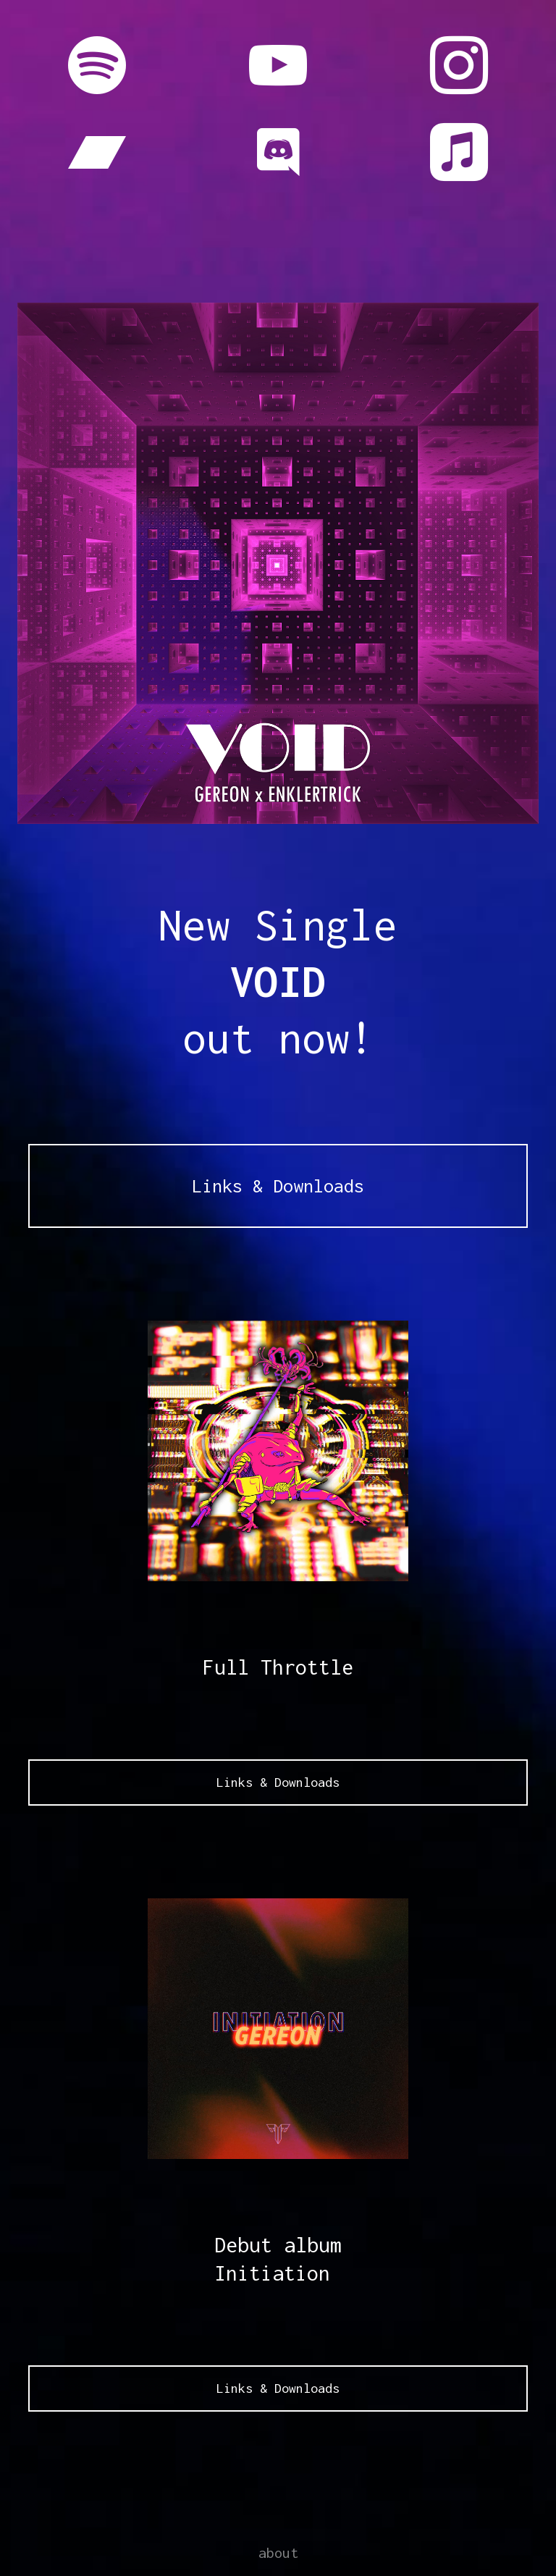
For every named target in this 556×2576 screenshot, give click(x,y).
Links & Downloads (278, 1185)
